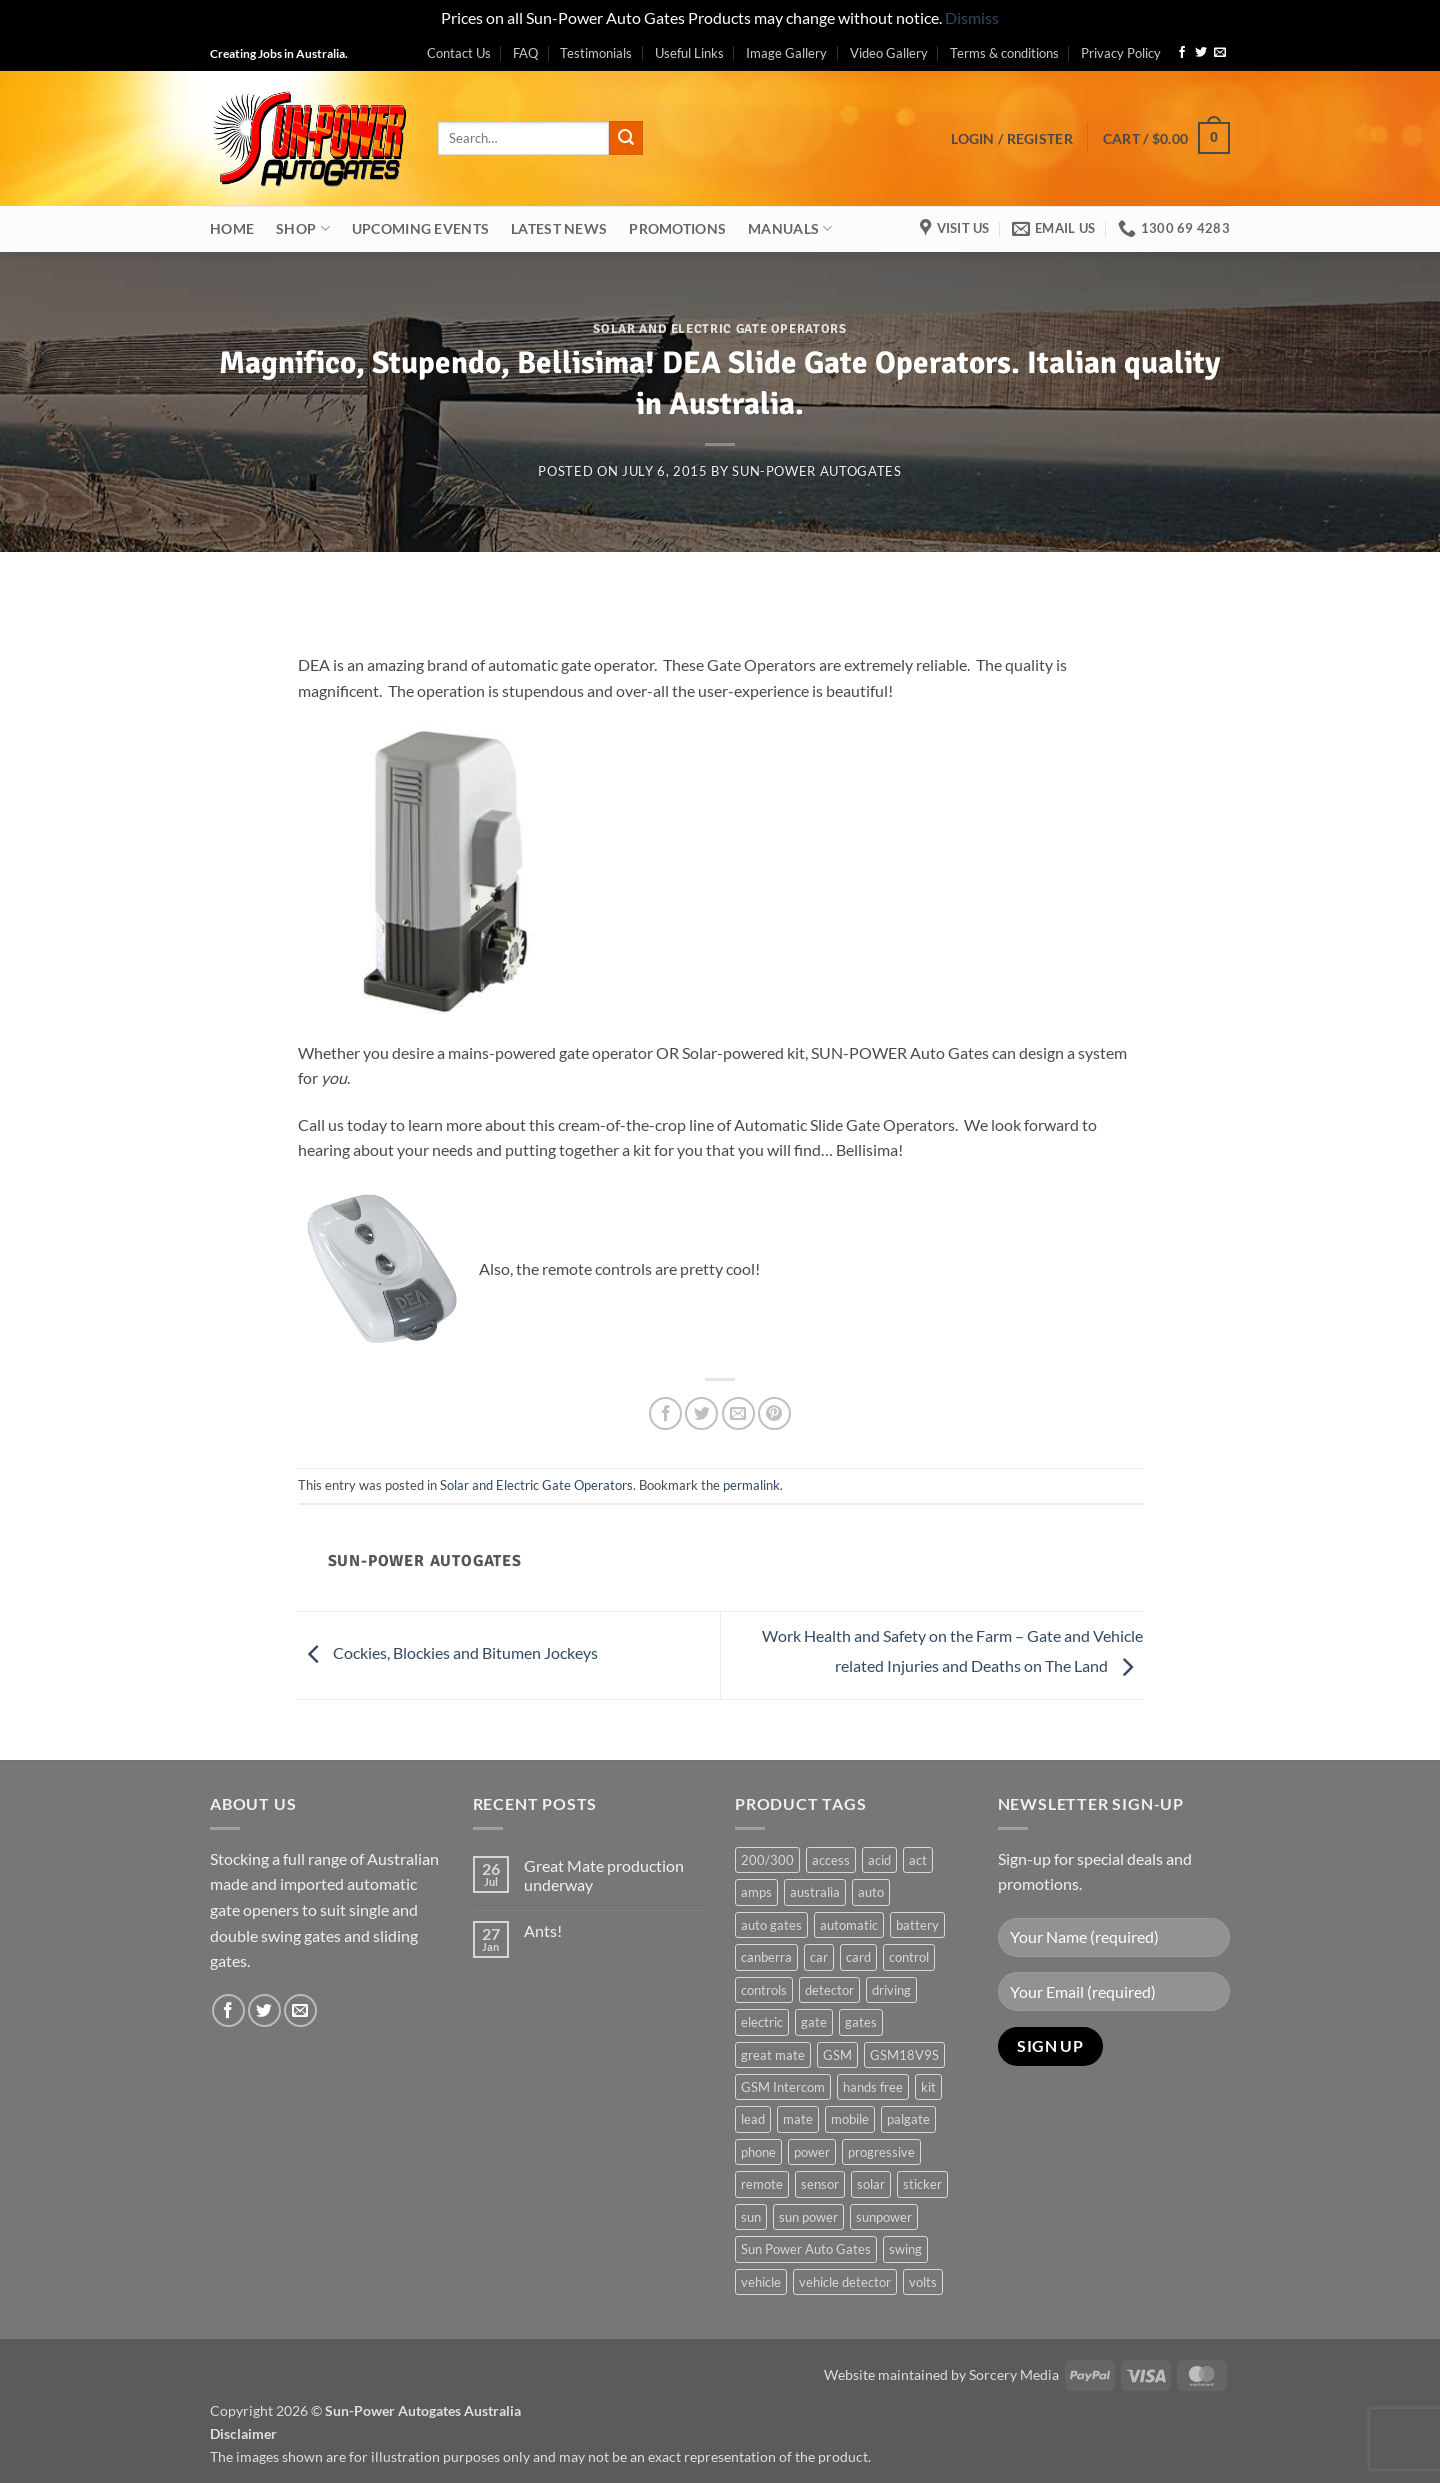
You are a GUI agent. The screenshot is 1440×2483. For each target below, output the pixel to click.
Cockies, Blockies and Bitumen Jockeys (448, 1652)
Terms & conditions (1004, 53)
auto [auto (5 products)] (871, 1892)
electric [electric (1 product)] (762, 2022)
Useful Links (689, 53)
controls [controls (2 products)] (764, 1990)
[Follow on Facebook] (1182, 53)
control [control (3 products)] (909, 1957)
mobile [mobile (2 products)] (850, 2119)
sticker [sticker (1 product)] (922, 2184)
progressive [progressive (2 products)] (881, 2152)
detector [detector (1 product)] (829, 1990)
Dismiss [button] (972, 17)
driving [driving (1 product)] (891, 1990)
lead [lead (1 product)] (753, 2119)
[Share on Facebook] (665, 1413)
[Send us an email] (1220, 53)
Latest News (559, 228)
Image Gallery (786, 53)
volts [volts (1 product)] (923, 2282)
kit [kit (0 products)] (928, 2087)
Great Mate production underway (604, 1875)
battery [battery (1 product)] (917, 1925)
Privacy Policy (1121, 53)
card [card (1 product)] (858, 1957)
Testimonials (596, 53)
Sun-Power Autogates (816, 471)
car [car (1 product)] (819, 1957)
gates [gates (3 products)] (861, 2022)
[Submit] (626, 138)
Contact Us (459, 53)
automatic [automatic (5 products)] (849, 1925)
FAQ (525, 53)
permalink (751, 1485)
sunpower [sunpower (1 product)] (884, 2217)
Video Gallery (889, 53)
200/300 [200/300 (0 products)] (767, 1860)
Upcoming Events (420, 228)
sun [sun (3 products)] (751, 2217)
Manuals (790, 228)
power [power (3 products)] (812, 2152)
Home (232, 228)
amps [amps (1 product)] (756, 1892)
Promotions (677, 228)
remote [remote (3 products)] (762, 2184)
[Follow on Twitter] (1201, 53)
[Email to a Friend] (738, 1413)
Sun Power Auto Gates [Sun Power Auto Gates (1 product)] (806, 2249)
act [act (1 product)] (918, 1860)
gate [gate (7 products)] (814, 2022)
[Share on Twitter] (701, 1413)
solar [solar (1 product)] (871, 2184)
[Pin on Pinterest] (774, 1413)
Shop (303, 228)
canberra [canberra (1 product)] (766, 1957)
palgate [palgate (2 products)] (908, 2119)
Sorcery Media (1014, 2374)
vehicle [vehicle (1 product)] (761, 2282)
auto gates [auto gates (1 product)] (771, 1925)
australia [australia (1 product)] (815, 1892)
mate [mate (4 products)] (798, 2119)
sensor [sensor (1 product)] (820, 2184)
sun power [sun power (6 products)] (808, 2217)
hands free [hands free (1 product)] (873, 2087)
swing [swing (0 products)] (905, 2249)
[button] (1012, 138)
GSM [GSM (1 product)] (837, 2055)
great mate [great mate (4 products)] (773, 2055)
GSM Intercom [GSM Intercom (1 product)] (783, 2087)
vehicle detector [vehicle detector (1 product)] (845, 2282)
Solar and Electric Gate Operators (719, 329)
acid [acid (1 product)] (879, 1860)
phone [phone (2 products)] (758, 2152)
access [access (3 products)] (831, 1860)
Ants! (543, 1930)
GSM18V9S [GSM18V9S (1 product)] (904, 2055)
